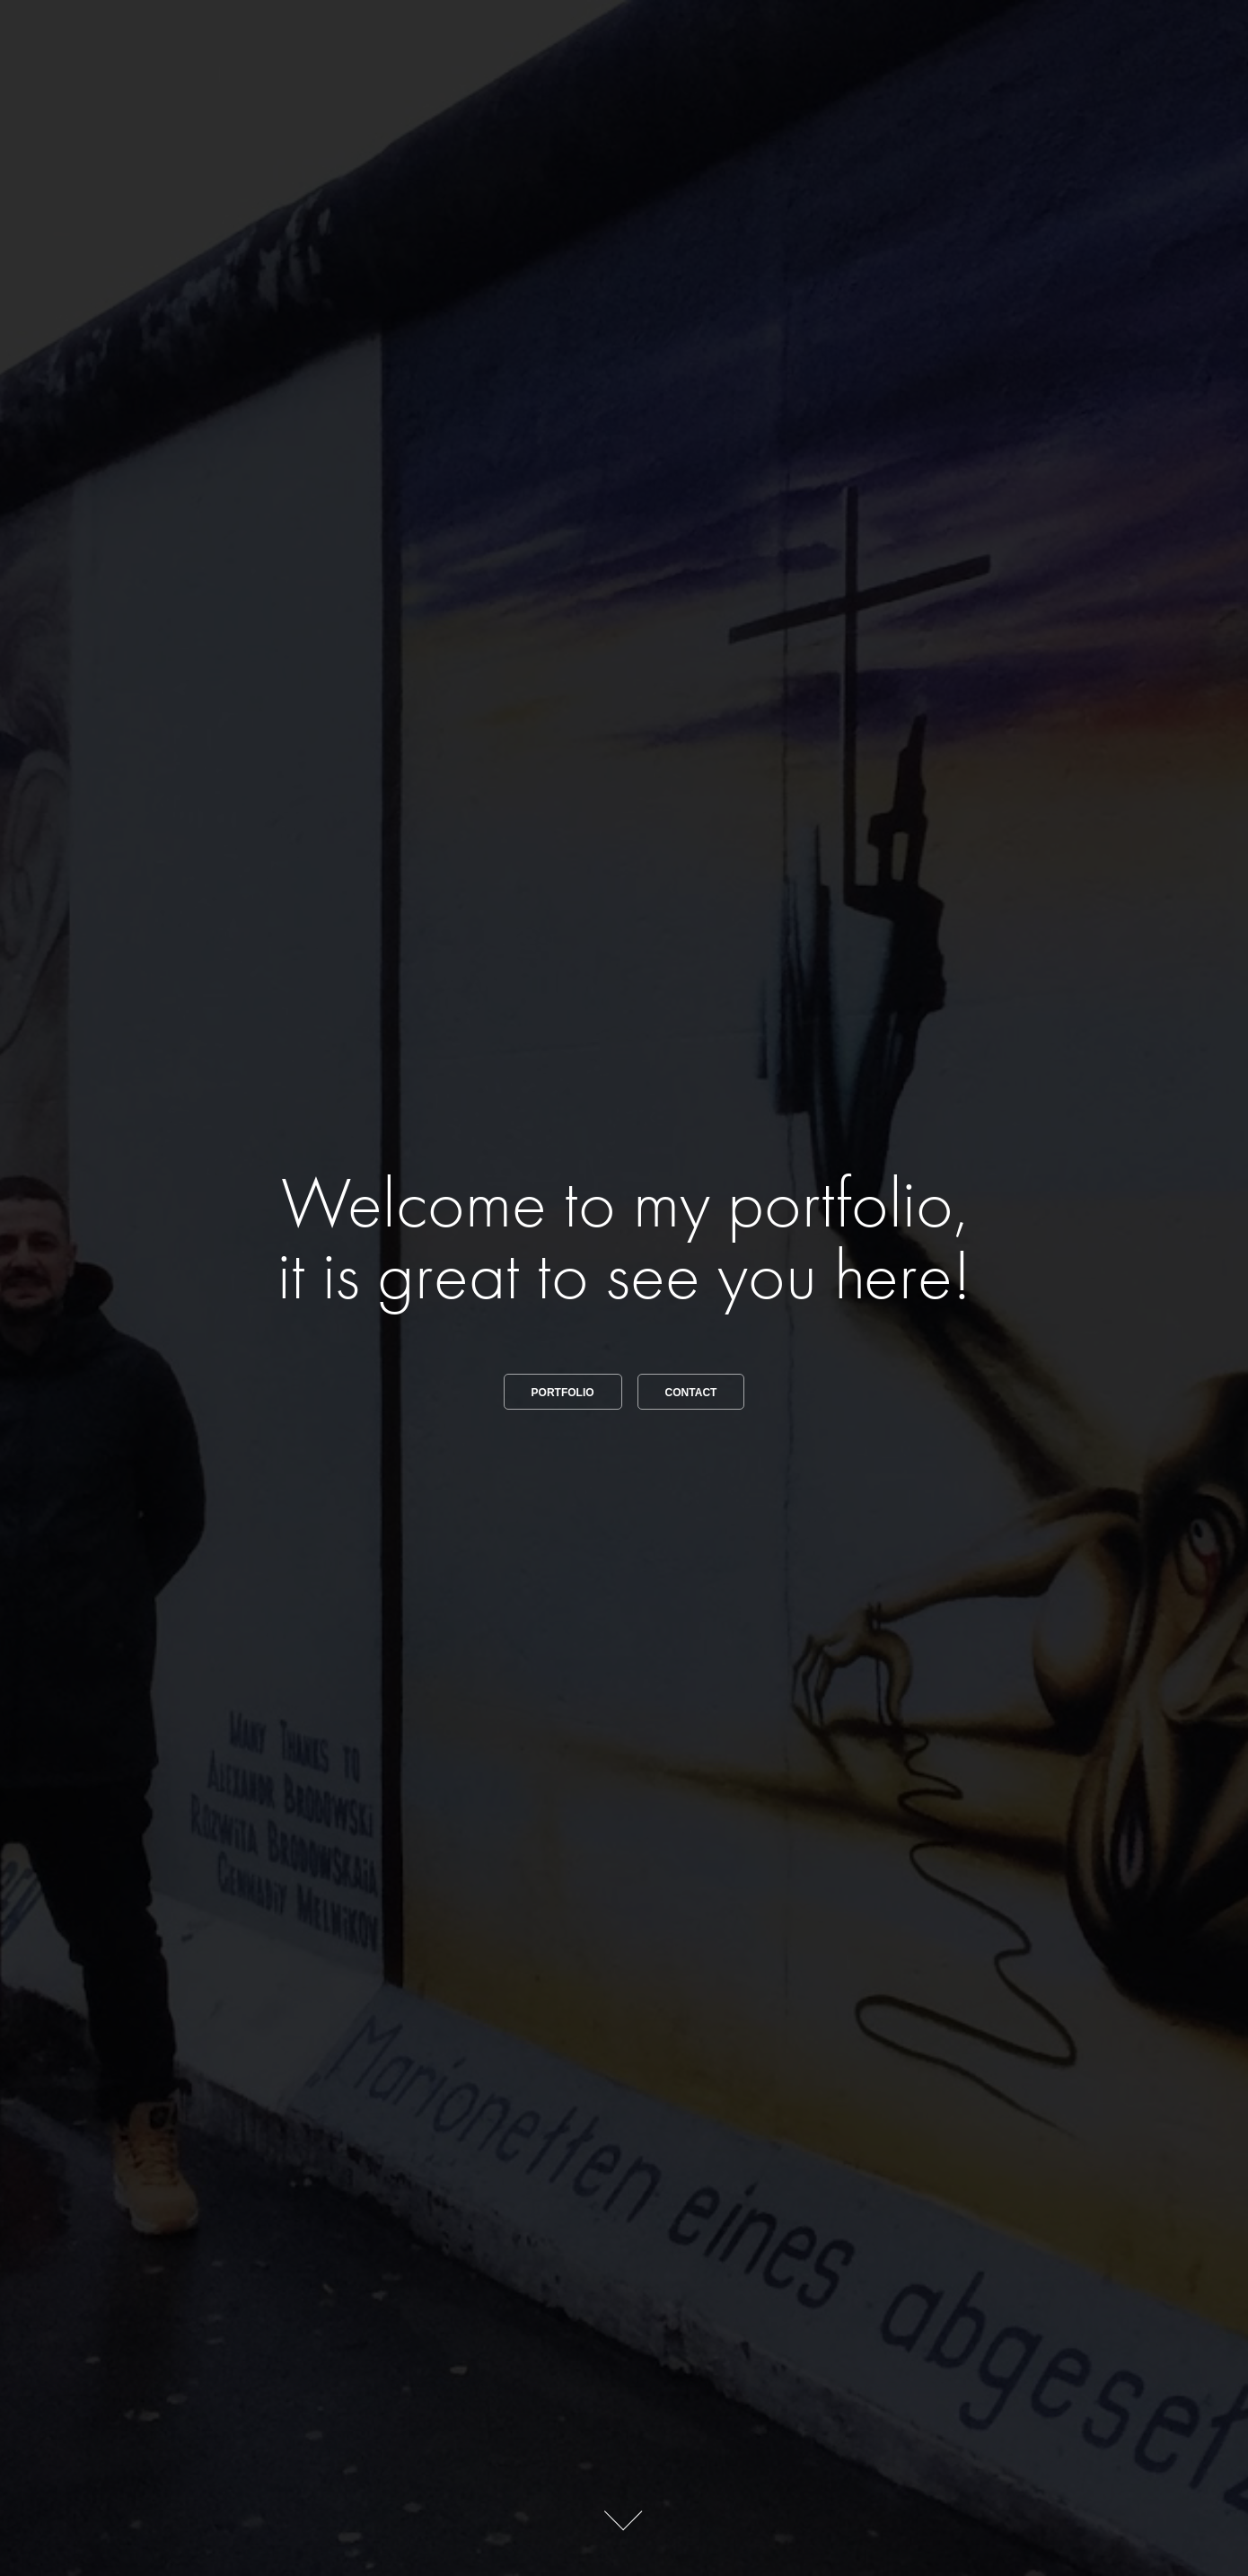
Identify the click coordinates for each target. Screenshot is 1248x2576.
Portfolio (563, 1392)
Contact (691, 1392)
